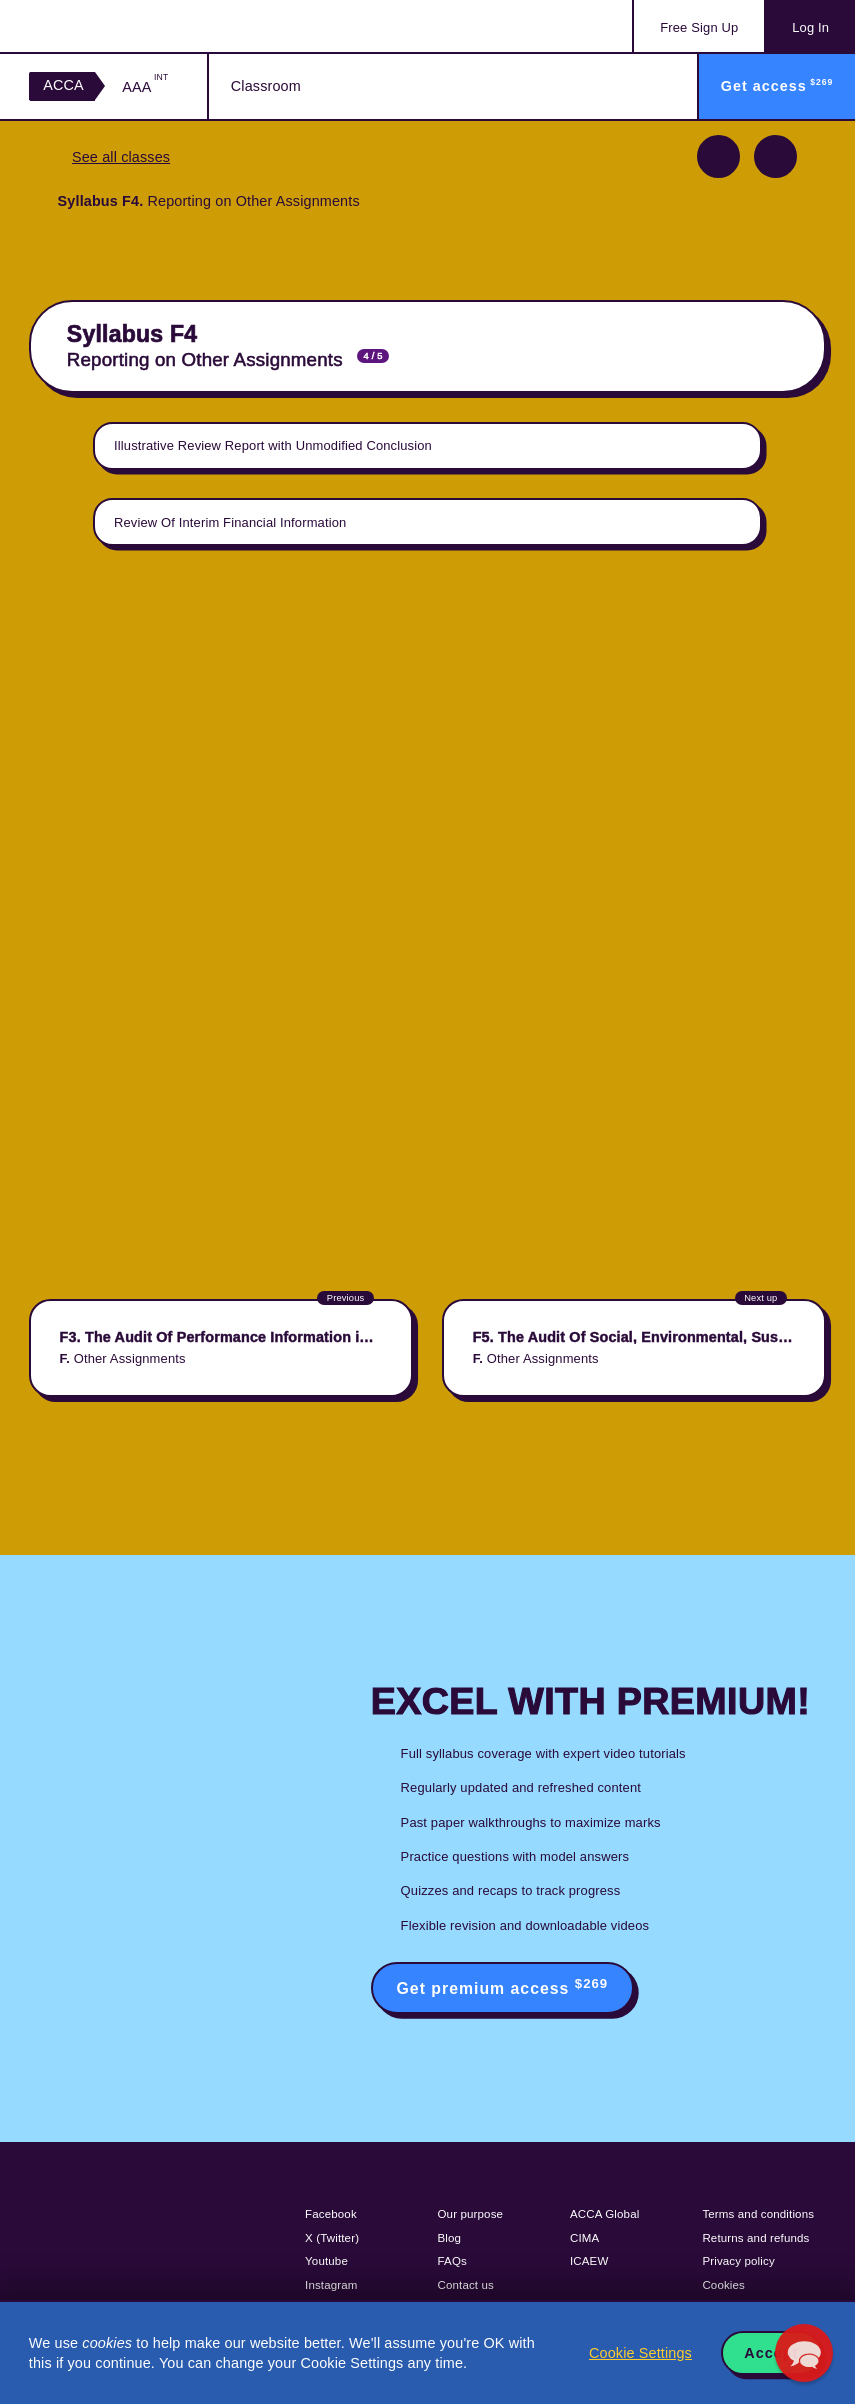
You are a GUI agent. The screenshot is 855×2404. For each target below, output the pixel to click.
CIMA (584, 2238)
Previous (718, 156)
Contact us (466, 2285)
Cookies (723, 2285)
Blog (450, 2238)
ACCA (63, 85)
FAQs (452, 2261)
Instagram (331, 2285)
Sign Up (699, 27)
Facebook (331, 2214)
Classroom (266, 86)
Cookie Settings (640, 2353)
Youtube (326, 2261)
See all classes (121, 157)
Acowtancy (110, 26)
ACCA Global (604, 2214)
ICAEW (589, 2261)
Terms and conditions (758, 2214)
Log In (810, 27)
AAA (145, 86)
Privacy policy (738, 2261)
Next (775, 156)
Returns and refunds (755, 2238)
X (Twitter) (332, 2238)
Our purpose (471, 2214)
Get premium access (503, 1986)
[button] (804, 2353)
